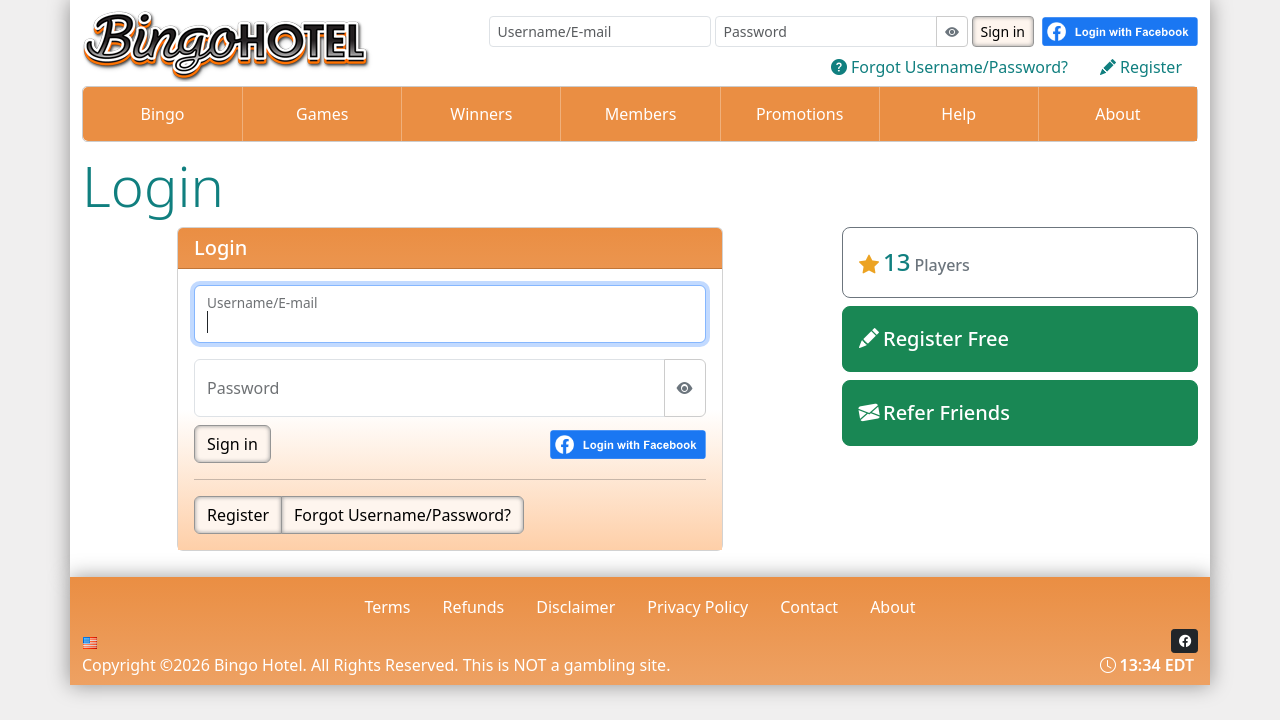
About (1117, 114)
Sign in (1003, 31)
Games (322, 114)
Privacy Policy (697, 607)
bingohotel (1020, 478)
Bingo (163, 114)
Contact (809, 607)
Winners (481, 114)
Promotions (799, 114)
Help (958, 114)
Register (238, 515)
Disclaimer (575, 607)
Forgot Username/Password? (402, 515)
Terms (387, 607)
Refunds (474, 607)
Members (641, 114)
